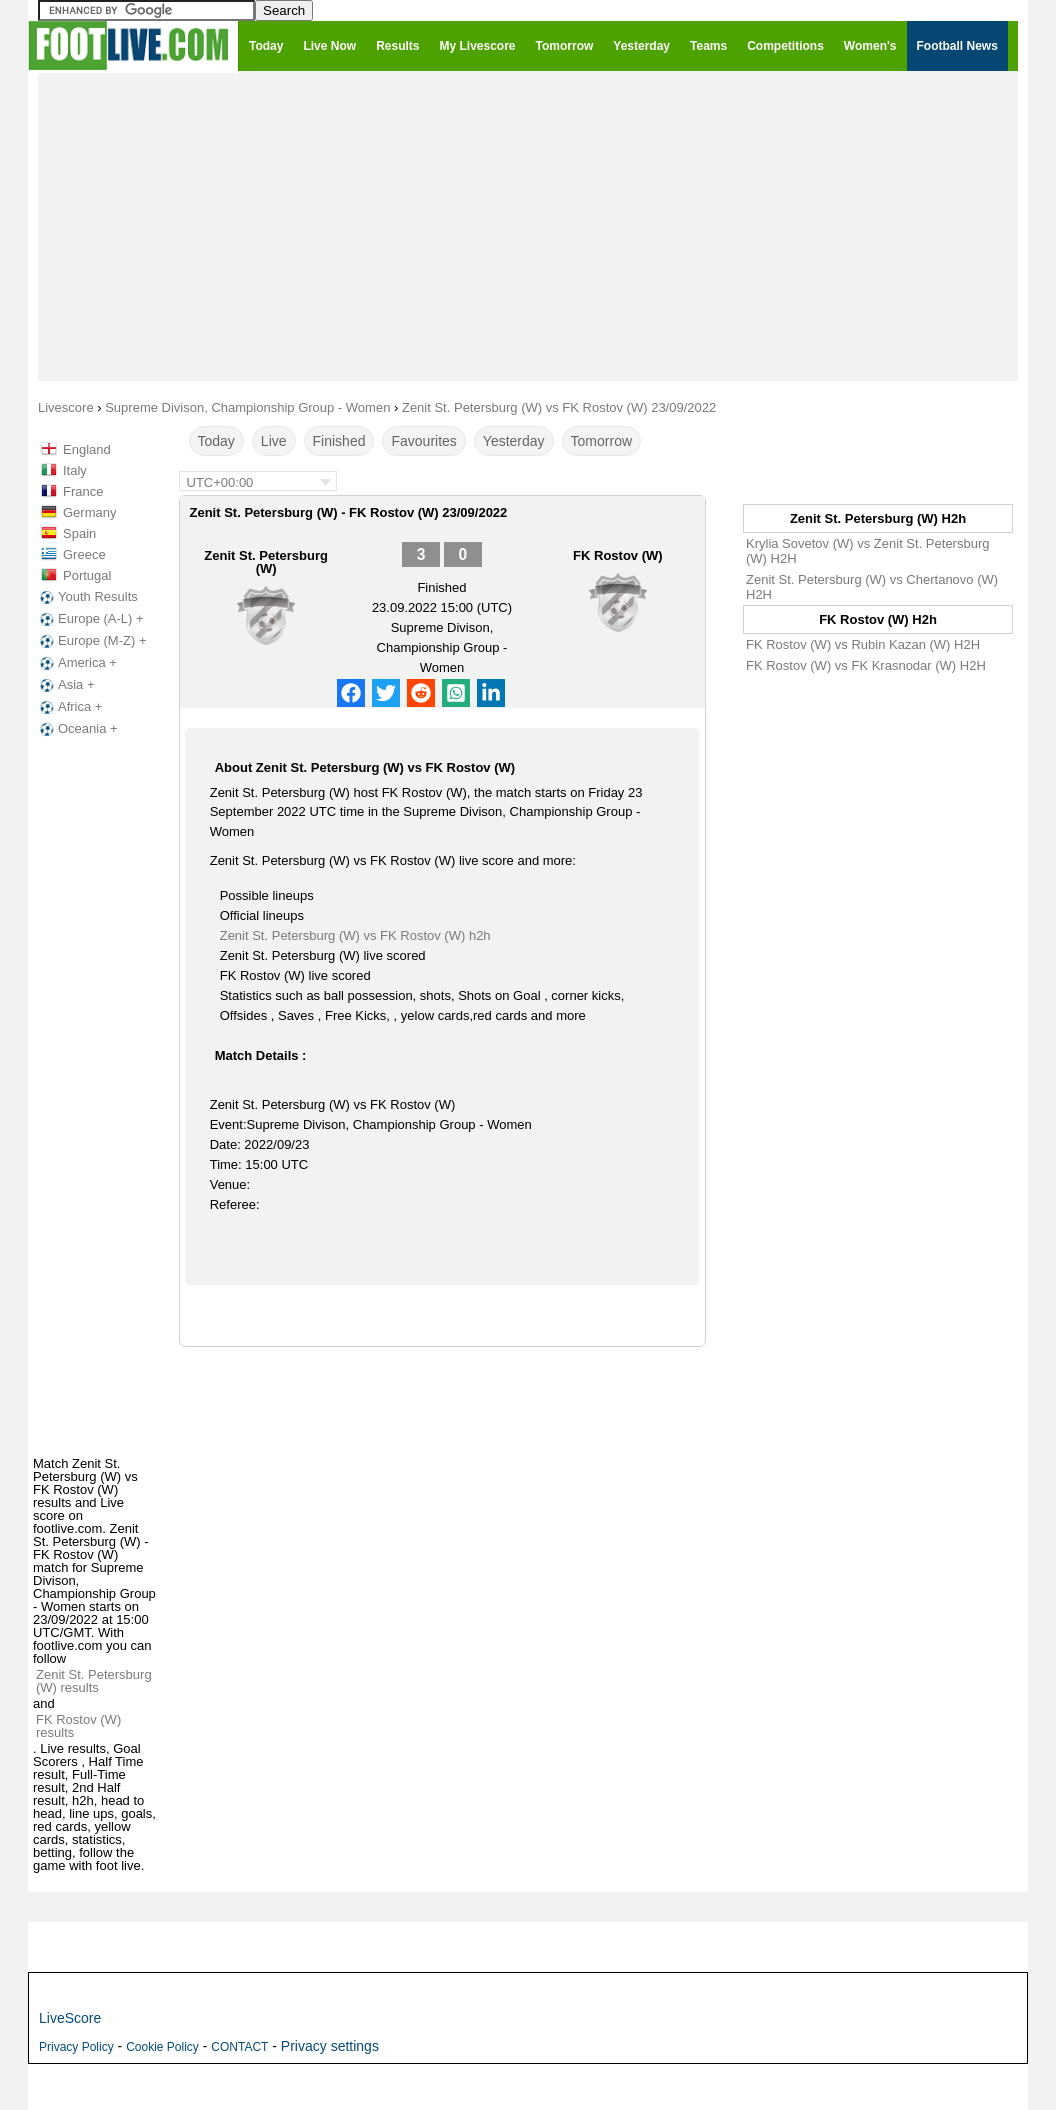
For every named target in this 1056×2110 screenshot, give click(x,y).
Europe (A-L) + (90, 619)
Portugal (87, 575)
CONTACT (239, 2047)
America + (76, 663)
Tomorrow (601, 441)
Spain (79, 533)
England (87, 449)
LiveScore (70, 2018)
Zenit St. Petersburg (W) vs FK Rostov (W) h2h (355, 935)
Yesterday (514, 441)
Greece (84, 554)
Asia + (65, 685)
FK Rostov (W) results (78, 1726)
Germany (89, 512)
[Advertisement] (528, 226)
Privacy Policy (76, 2047)
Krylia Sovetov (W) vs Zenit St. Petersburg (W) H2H (867, 551)
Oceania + (77, 729)
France (83, 491)
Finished (339, 441)
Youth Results (87, 597)
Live (274, 441)
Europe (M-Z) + (91, 641)
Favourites (423, 441)
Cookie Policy (162, 2047)
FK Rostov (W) (618, 555)
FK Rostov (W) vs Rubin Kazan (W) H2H (863, 644)
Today (216, 441)
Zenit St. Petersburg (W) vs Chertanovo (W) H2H (872, 587)
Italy (75, 470)
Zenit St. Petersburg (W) (266, 562)
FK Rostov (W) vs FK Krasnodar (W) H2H (866, 665)
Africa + (69, 707)
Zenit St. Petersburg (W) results (94, 1681)
